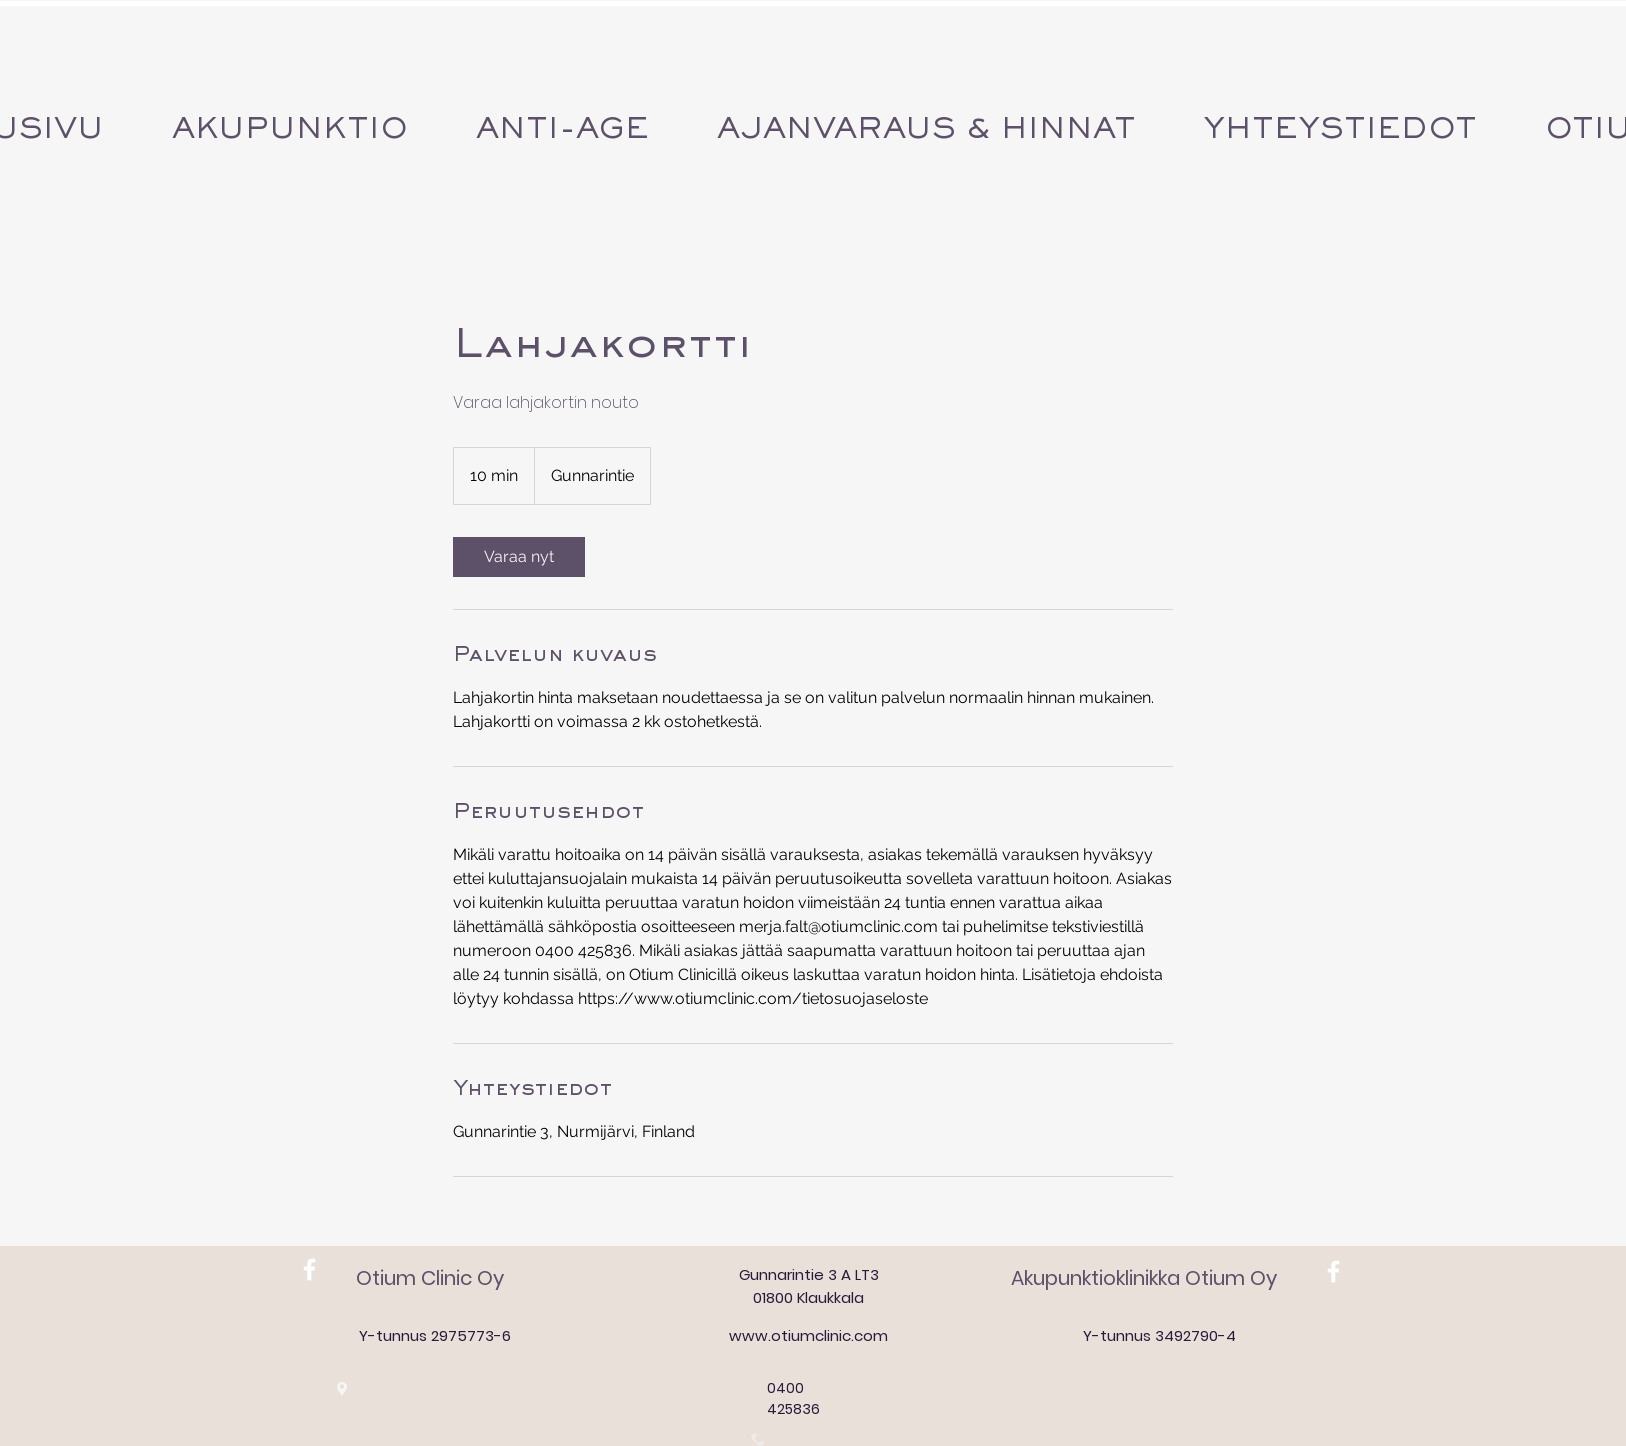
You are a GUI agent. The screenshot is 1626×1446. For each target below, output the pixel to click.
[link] (519, 557)
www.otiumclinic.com (808, 1335)
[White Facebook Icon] (309, 1269)
